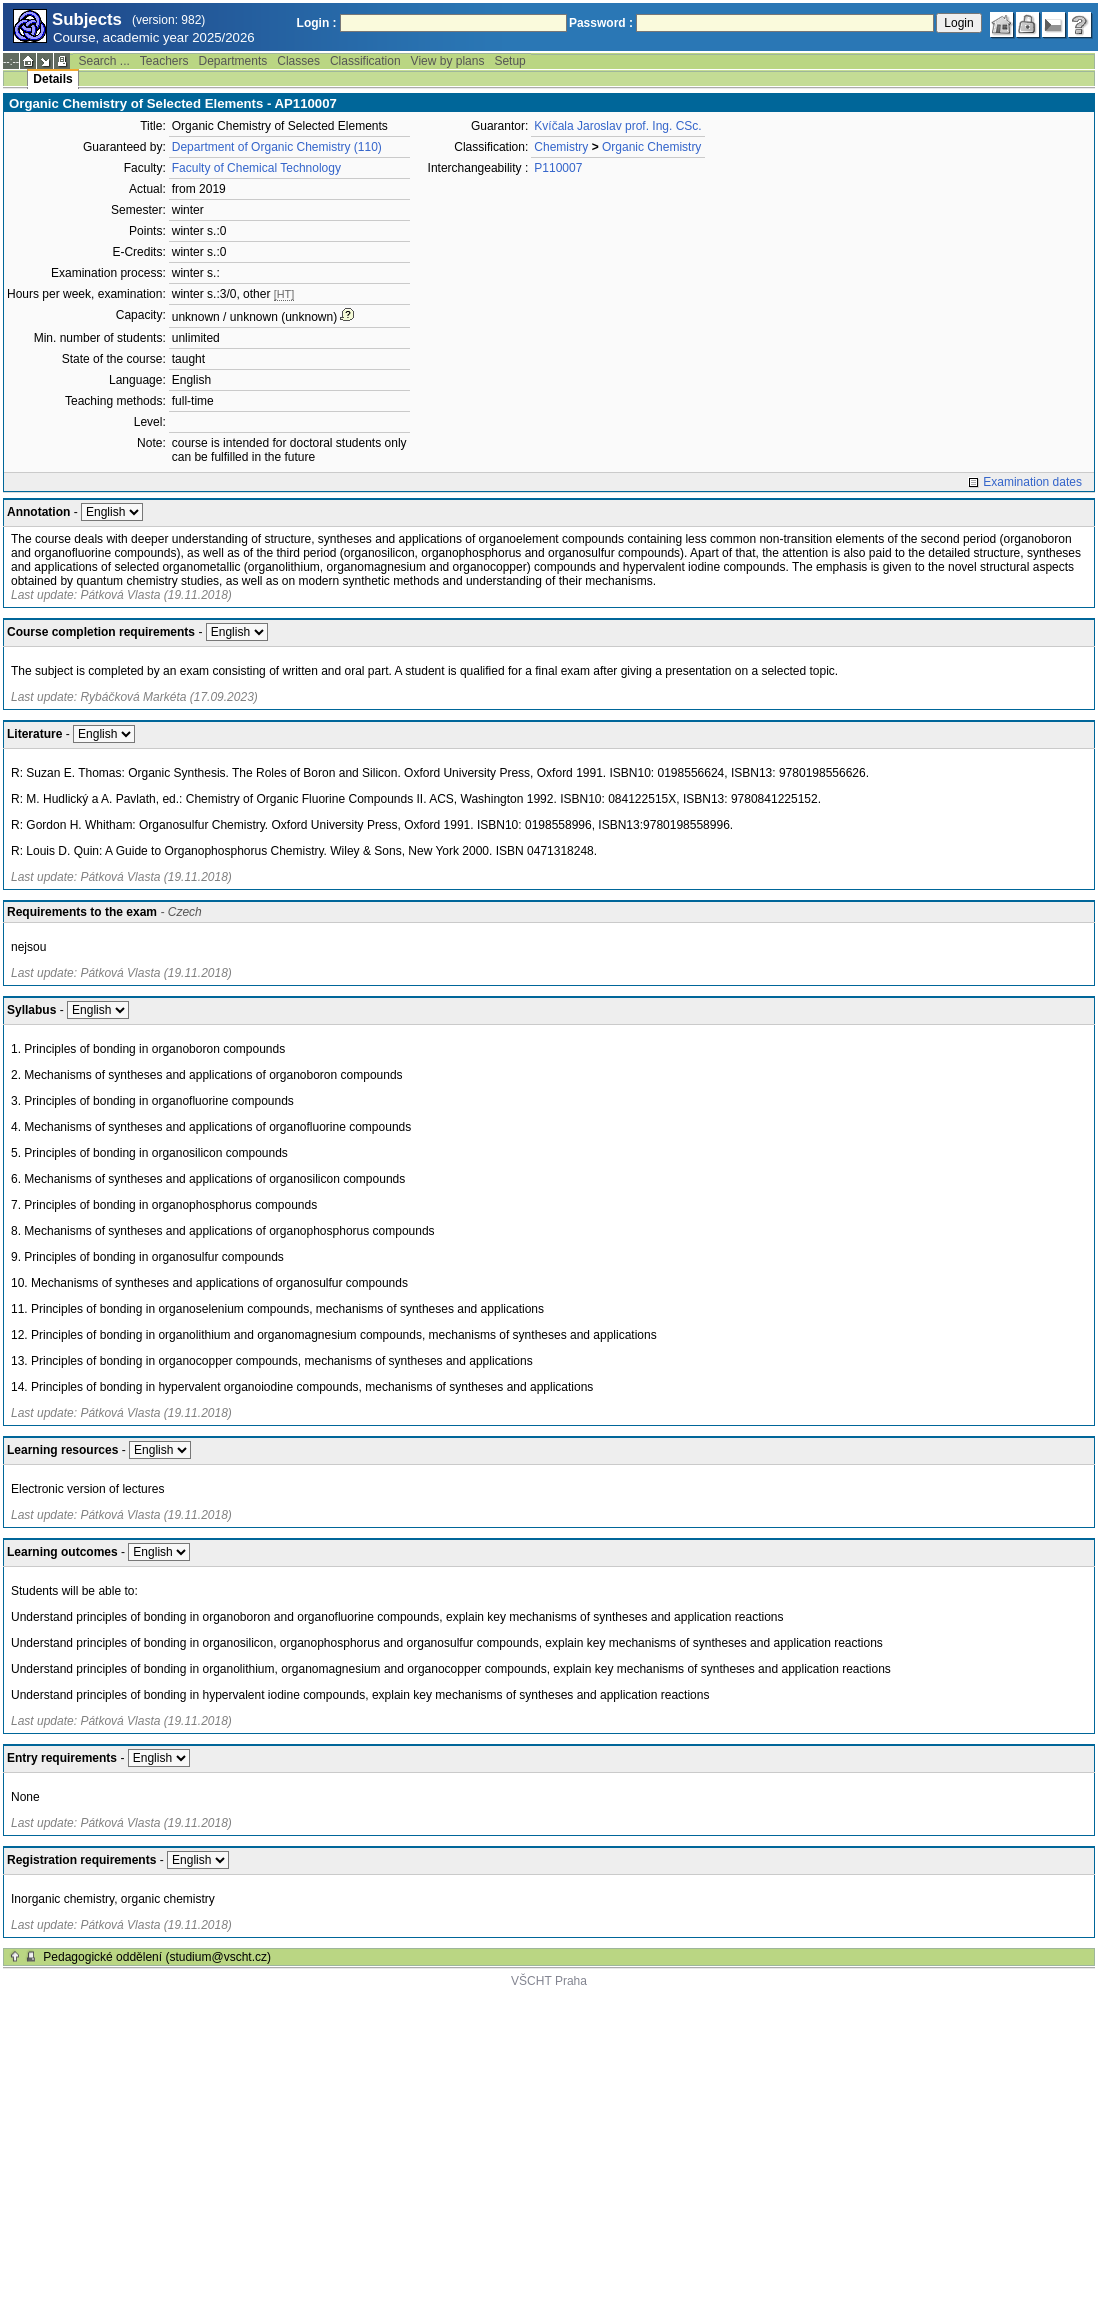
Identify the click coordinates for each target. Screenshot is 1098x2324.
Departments (233, 61)
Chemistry (561, 147)
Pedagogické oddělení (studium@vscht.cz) (157, 1957)
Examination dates (1032, 482)
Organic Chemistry (651, 147)
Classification (365, 61)
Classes (298, 61)
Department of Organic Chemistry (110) (277, 147)
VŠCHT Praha (549, 1981)
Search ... (103, 61)
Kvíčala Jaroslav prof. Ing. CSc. (617, 126)
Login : (317, 23)
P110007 (558, 168)
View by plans (448, 61)
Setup (509, 61)
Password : (601, 23)
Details (52, 79)
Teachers (164, 61)
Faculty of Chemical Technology (256, 168)
